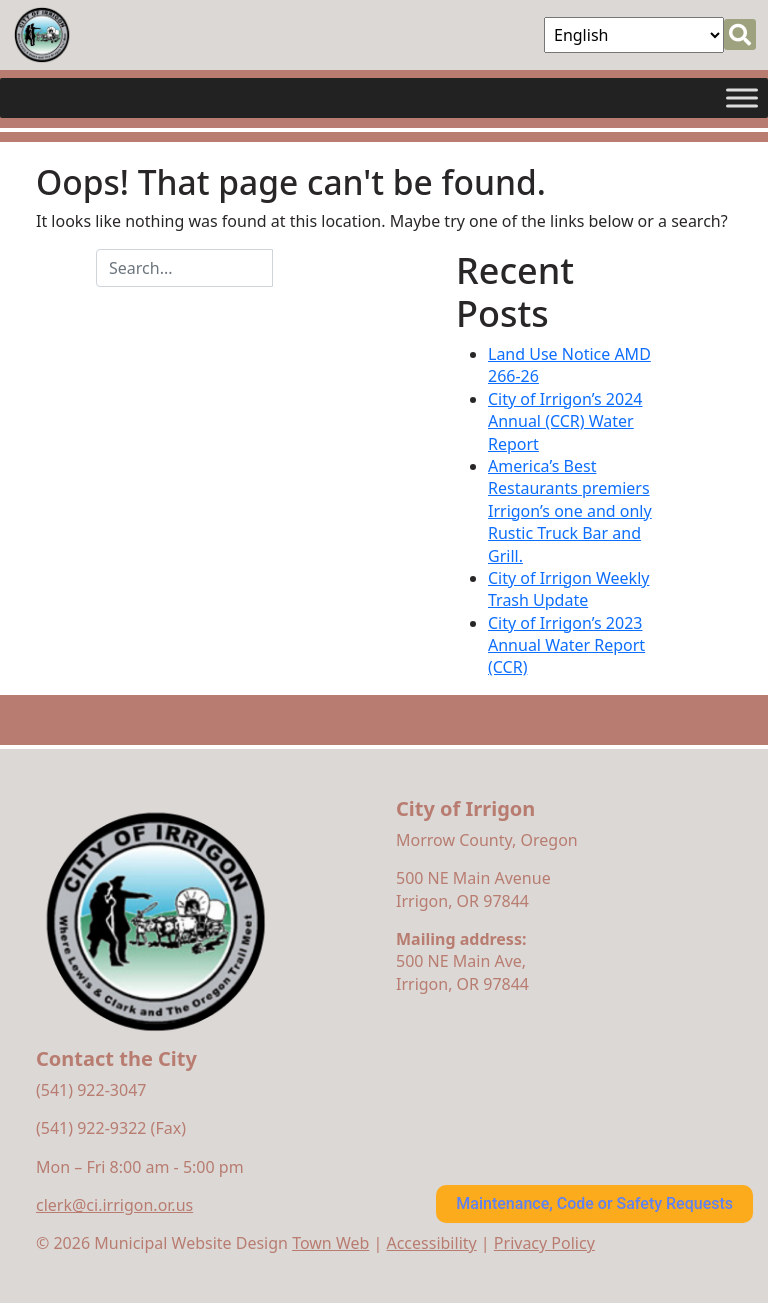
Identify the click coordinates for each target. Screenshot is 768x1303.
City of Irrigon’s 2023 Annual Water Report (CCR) (566, 645)
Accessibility (431, 1243)
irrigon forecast (495, 1099)
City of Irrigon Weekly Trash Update (568, 589)
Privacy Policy (544, 1243)
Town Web (330, 1243)
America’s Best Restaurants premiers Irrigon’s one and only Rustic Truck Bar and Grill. (570, 511)
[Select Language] (634, 35)
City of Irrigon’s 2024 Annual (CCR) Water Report (565, 421)
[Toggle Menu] (742, 97)
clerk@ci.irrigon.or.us (114, 1205)
